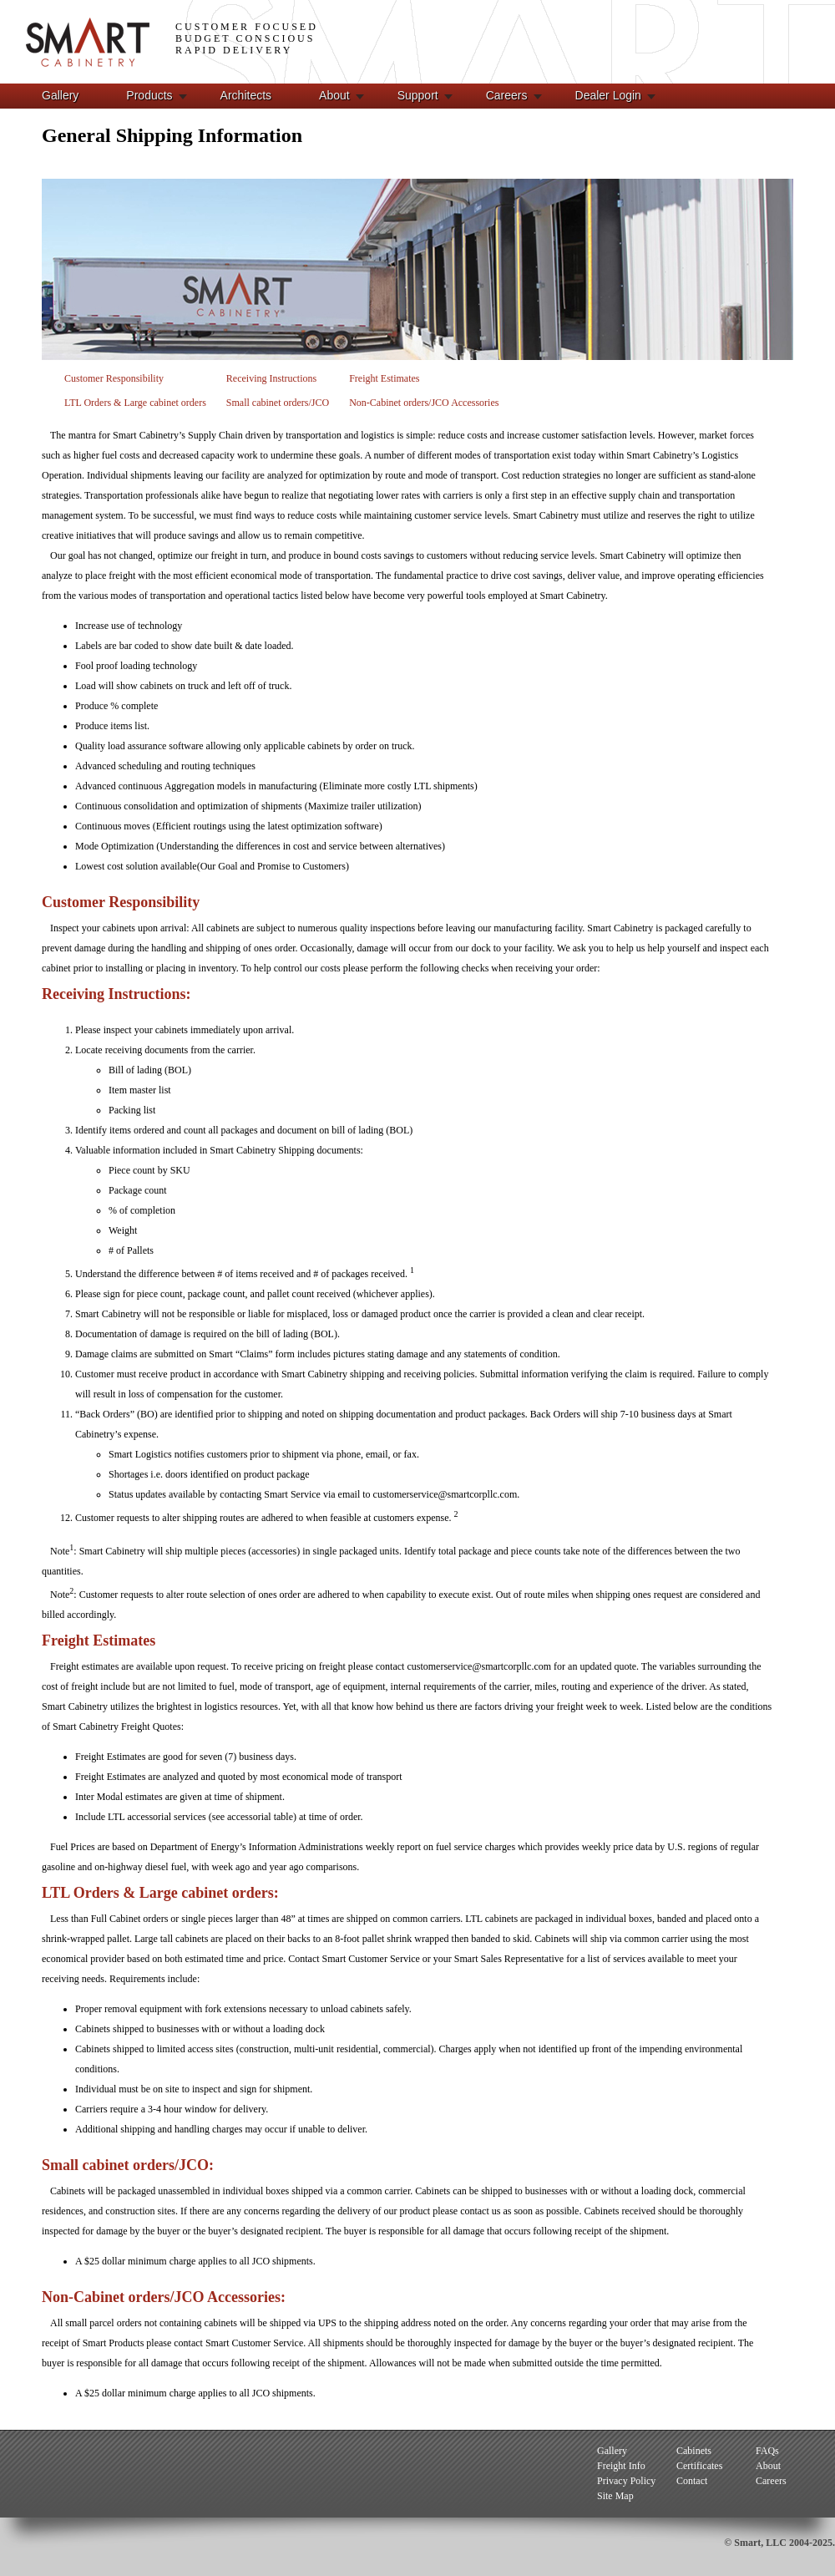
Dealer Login (608, 95)
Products (149, 95)
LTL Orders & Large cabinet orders (135, 402)
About (334, 95)
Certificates (699, 2466)
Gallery (60, 95)
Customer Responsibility (114, 378)
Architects (245, 95)
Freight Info (621, 2466)
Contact (691, 2481)
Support (417, 95)
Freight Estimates (384, 378)
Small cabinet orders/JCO (277, 402)
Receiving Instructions (271, 378)
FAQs (767, 2451)
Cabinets (693, 2451)
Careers (507, 95)
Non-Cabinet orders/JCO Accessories (423, 402)
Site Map (615, 2496)
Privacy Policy (626, 2481)
